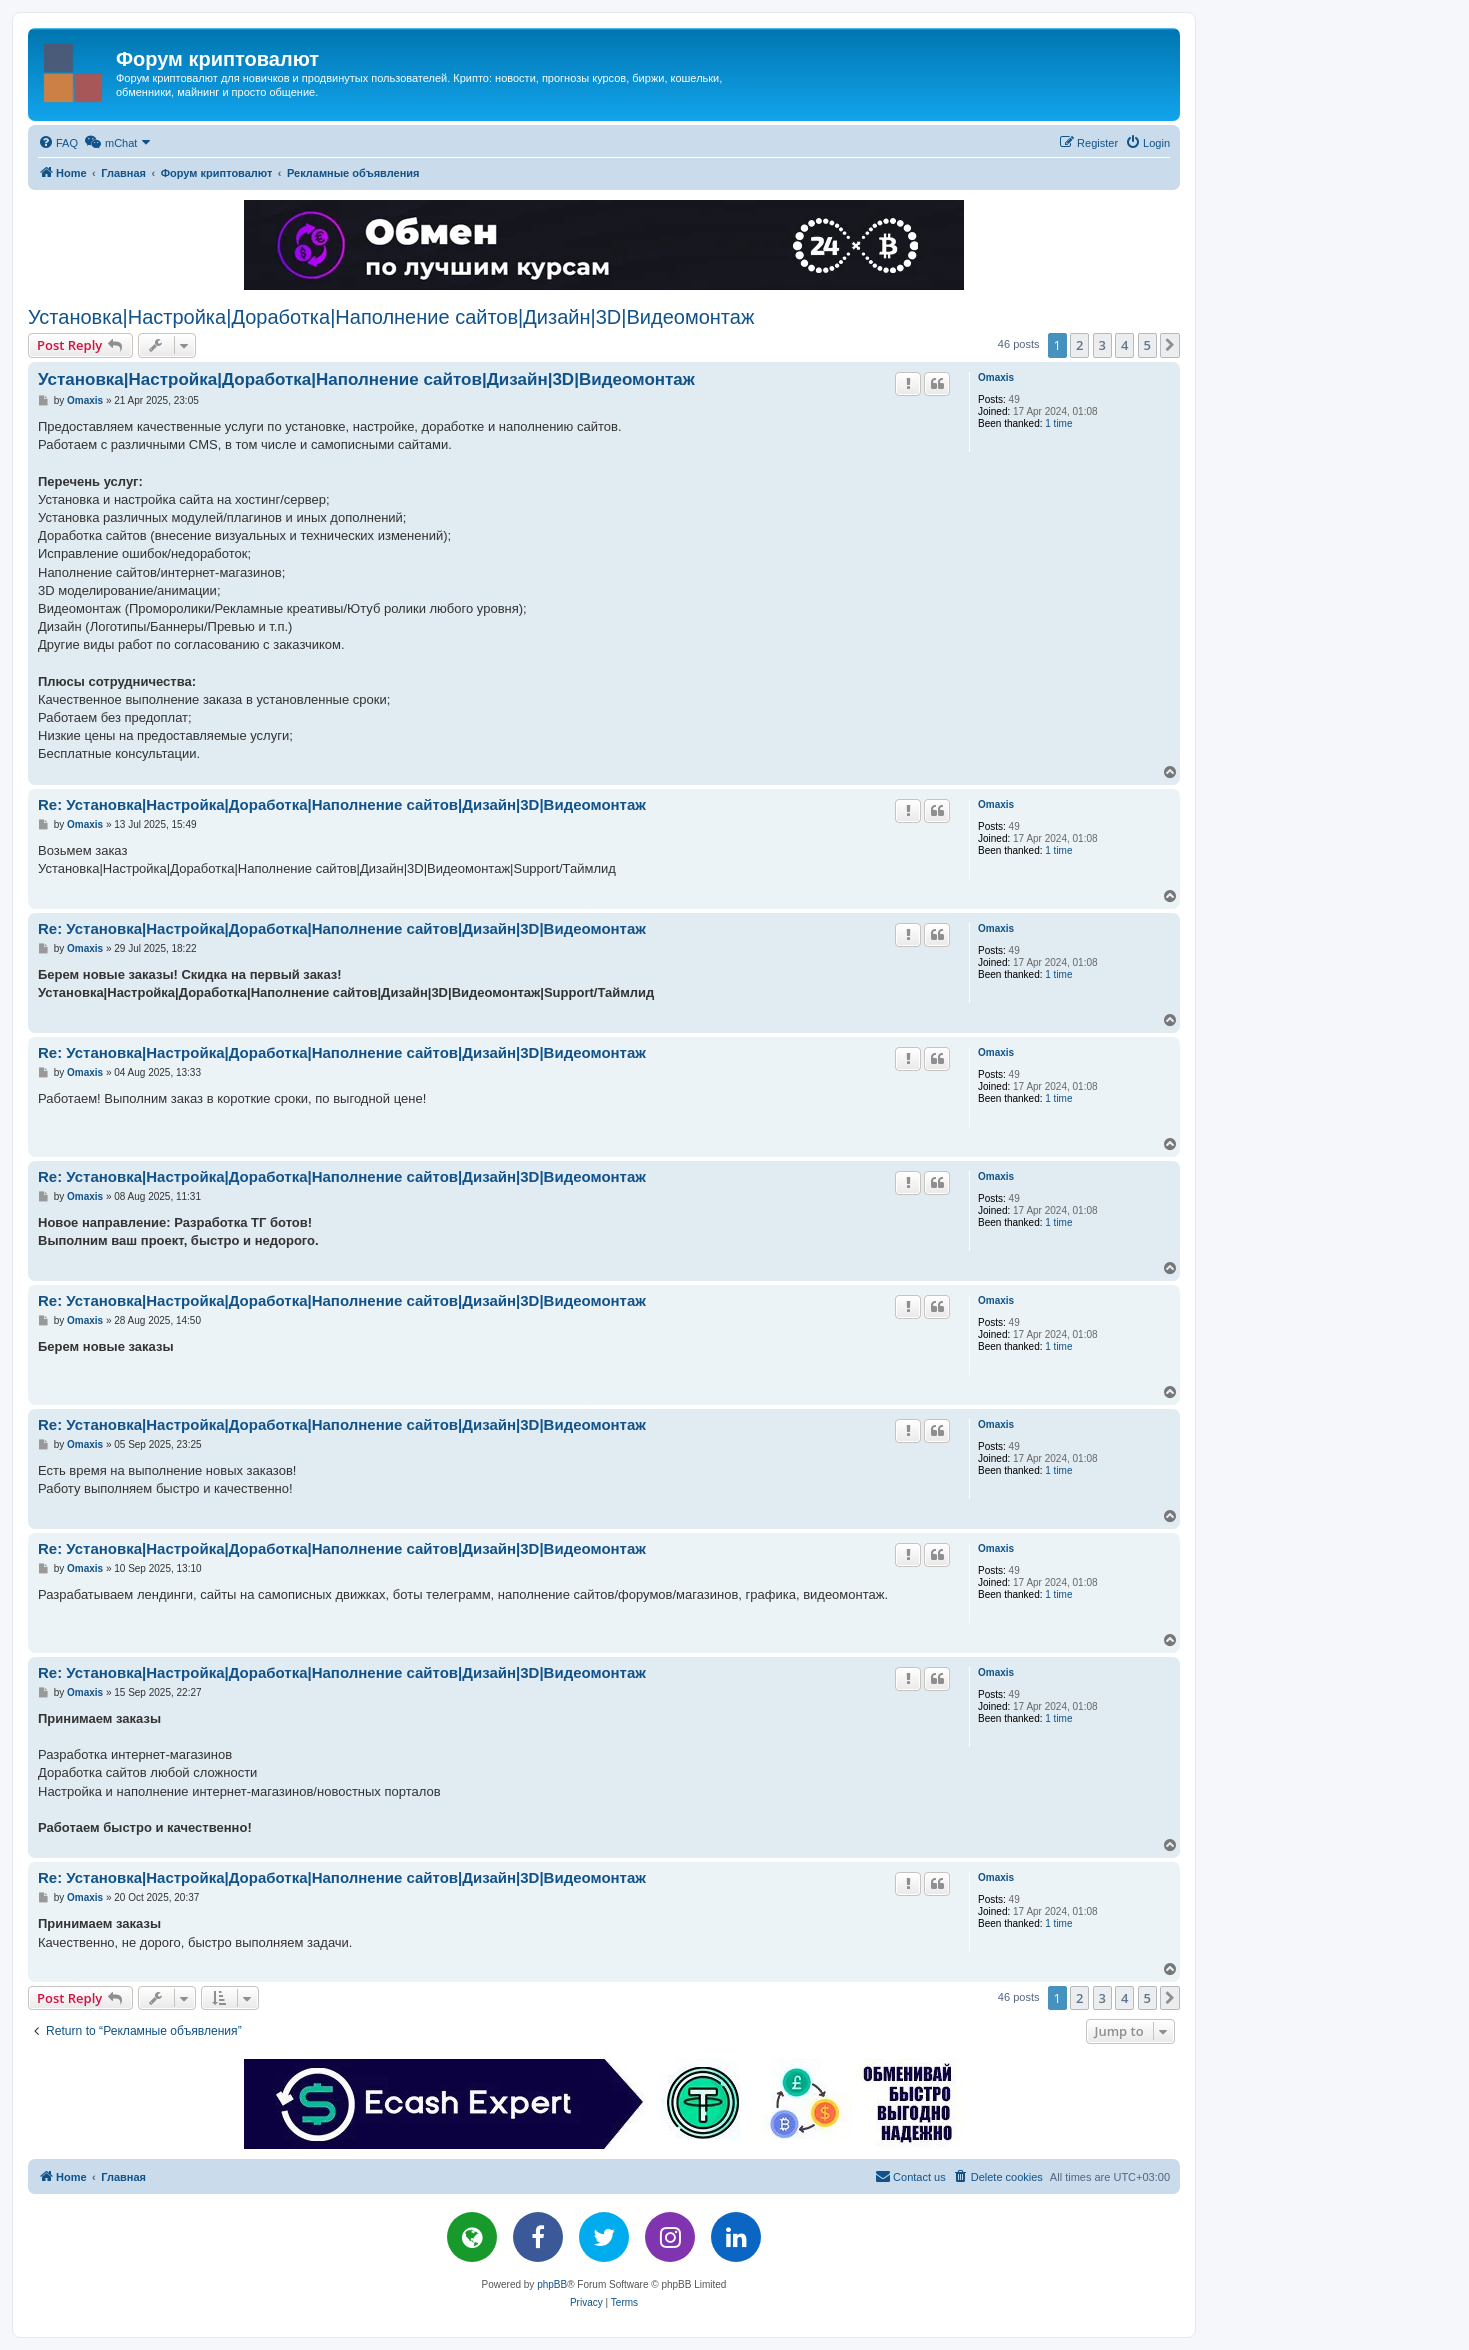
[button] (1170, 345)
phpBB (552, 2284)
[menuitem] (58, 143)
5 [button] (1147, 345)
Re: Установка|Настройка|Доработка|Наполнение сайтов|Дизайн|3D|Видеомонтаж (342, 804)
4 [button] (1124, 345)
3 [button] (1102, 345)
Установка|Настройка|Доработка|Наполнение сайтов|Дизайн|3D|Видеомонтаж (391, 317)
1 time (1058, 423)
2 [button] (1079, 345)
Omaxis (996, 377)
